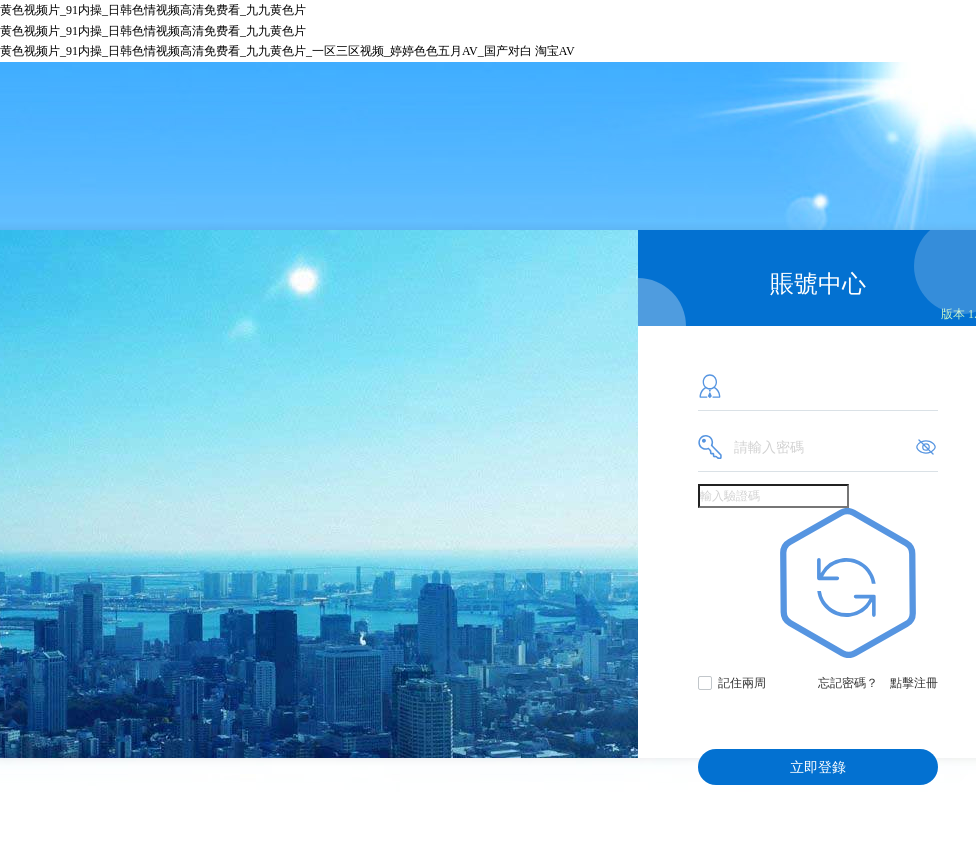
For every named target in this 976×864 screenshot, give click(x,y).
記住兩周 (742, 683)
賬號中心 (818, 284)
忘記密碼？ (848, 683)
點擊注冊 (914, 683)
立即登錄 (818, 767)
